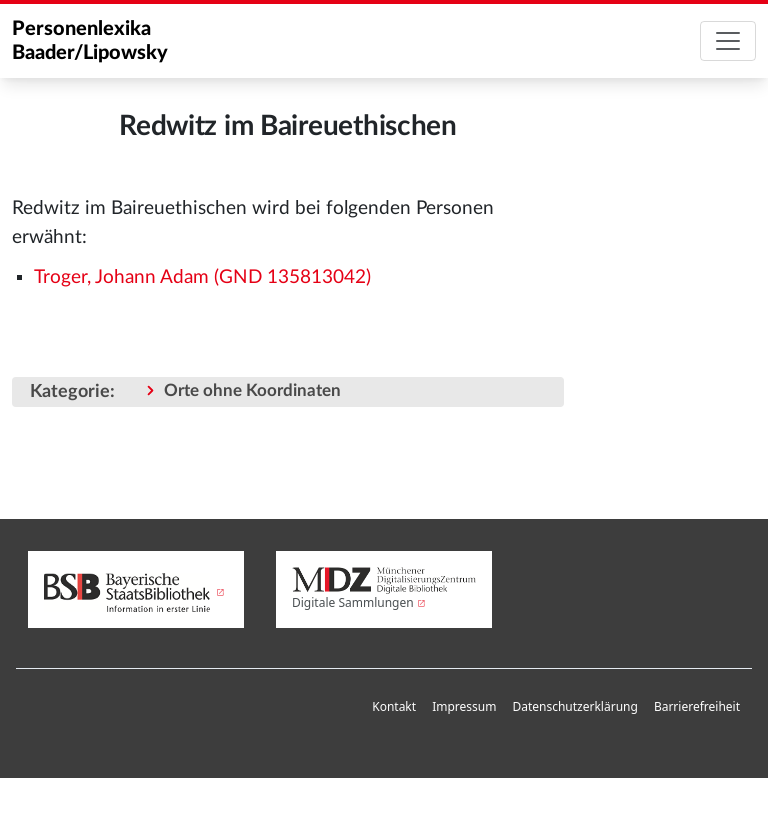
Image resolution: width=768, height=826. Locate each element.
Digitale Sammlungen (353, 602)
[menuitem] (394, 707)
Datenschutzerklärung (574, 706)
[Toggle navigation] (728, 41)
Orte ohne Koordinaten (252, 390)
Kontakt (394, 706)
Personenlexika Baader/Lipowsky (90, 41)
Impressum (464, 706)
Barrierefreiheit (697, 706)
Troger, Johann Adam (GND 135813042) (202, 277)
